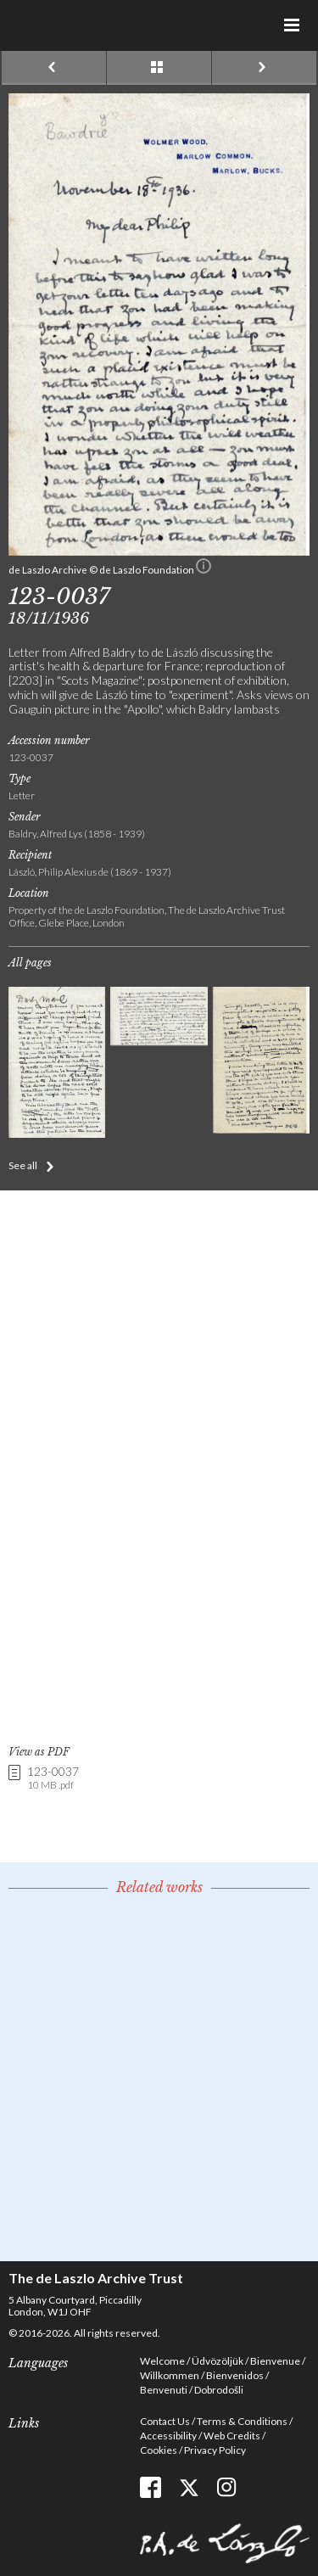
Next (264, 68)
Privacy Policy (215, 2450)
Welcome (162, 2361)
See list (159, 68)
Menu (292, 25)
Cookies (158, 2450)
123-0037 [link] (53, 1779)
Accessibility (168, 2435)
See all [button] (22, 1165)
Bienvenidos (235, 2375)
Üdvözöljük (217, 2361)
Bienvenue (275, 2361)
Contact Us (165, 2421)
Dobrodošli (218, 2389)
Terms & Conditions (242, 2421)
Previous (54, 68)
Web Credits (232, 2435)
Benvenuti (163, 2389)
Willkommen (169, 2375)
